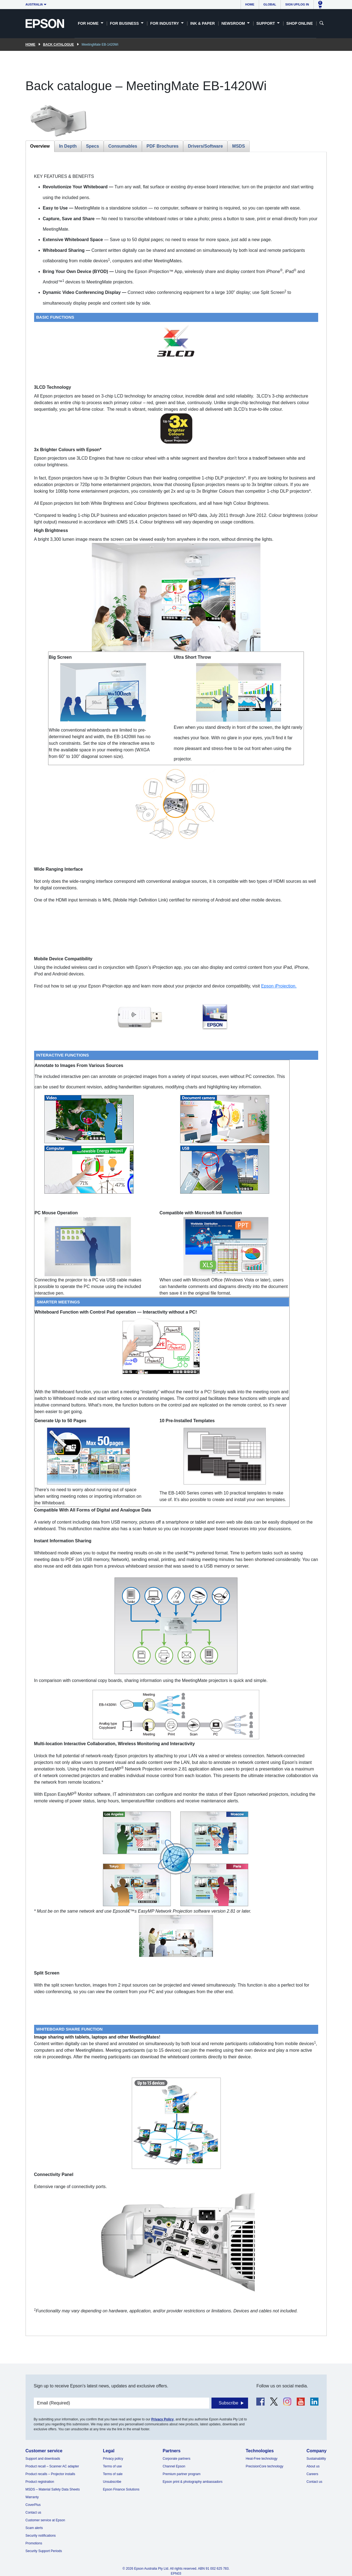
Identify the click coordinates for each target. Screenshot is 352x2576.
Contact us (33, 2512)
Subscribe (228, 2403)
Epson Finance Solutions (121, 2489)
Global (269, 4)
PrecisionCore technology (264, 2466)
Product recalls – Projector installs (50, 2474)
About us (313, 2466)
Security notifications (41, 2536)
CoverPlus (33, 2505)
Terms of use (112, 2466)
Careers (312, 2474)
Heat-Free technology (261, 2459)
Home (249, 4)
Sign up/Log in (297, 4)
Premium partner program (181, 2474)
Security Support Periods (44, 2551)
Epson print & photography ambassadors (192, 2482)
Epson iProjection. (278, 986)
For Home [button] (89, 23)
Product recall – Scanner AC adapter (52, 2466)
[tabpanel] (176, 1243)
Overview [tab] (40, 146)
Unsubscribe (112, 2482)
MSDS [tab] (238, 146)
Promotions (34, 2543)
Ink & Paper (202, 23)
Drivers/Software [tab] (205, 146)
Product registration (40, 2482)
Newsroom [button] (233, 23)
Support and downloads (43, 2459)
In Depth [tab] (68, 146)
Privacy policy (113, 2459)
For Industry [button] (165, 23)
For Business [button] (125, 23)
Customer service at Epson (45, 2520)
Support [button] (266, 23)
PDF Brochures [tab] (162, 146)
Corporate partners (177, 2459)
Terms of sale (112, 2474)
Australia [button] (34, 4)
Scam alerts (34, 2528)
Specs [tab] (92, 146)
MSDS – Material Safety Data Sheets (53, 2489)
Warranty (32, 2497)
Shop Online (299, 23)
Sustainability (316, 2459)
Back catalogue (58, 44)
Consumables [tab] (122, 146)
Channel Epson (174, 2466)
